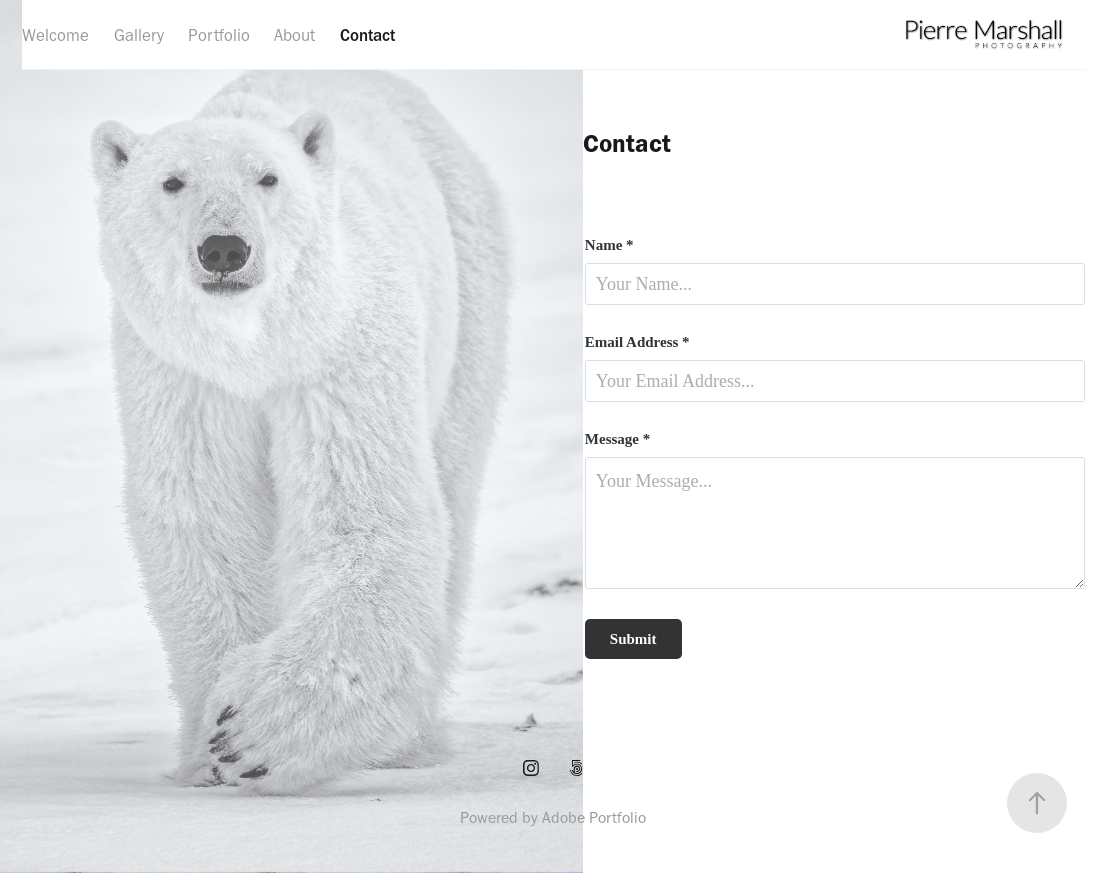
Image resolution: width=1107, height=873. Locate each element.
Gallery (139, 35)
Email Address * (637, 342)
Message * (617, 439)
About (294, 35)
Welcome (55, 35)
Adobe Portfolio (594, 817)
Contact (367, 35)
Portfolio (219, 35)
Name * (609, 245)
